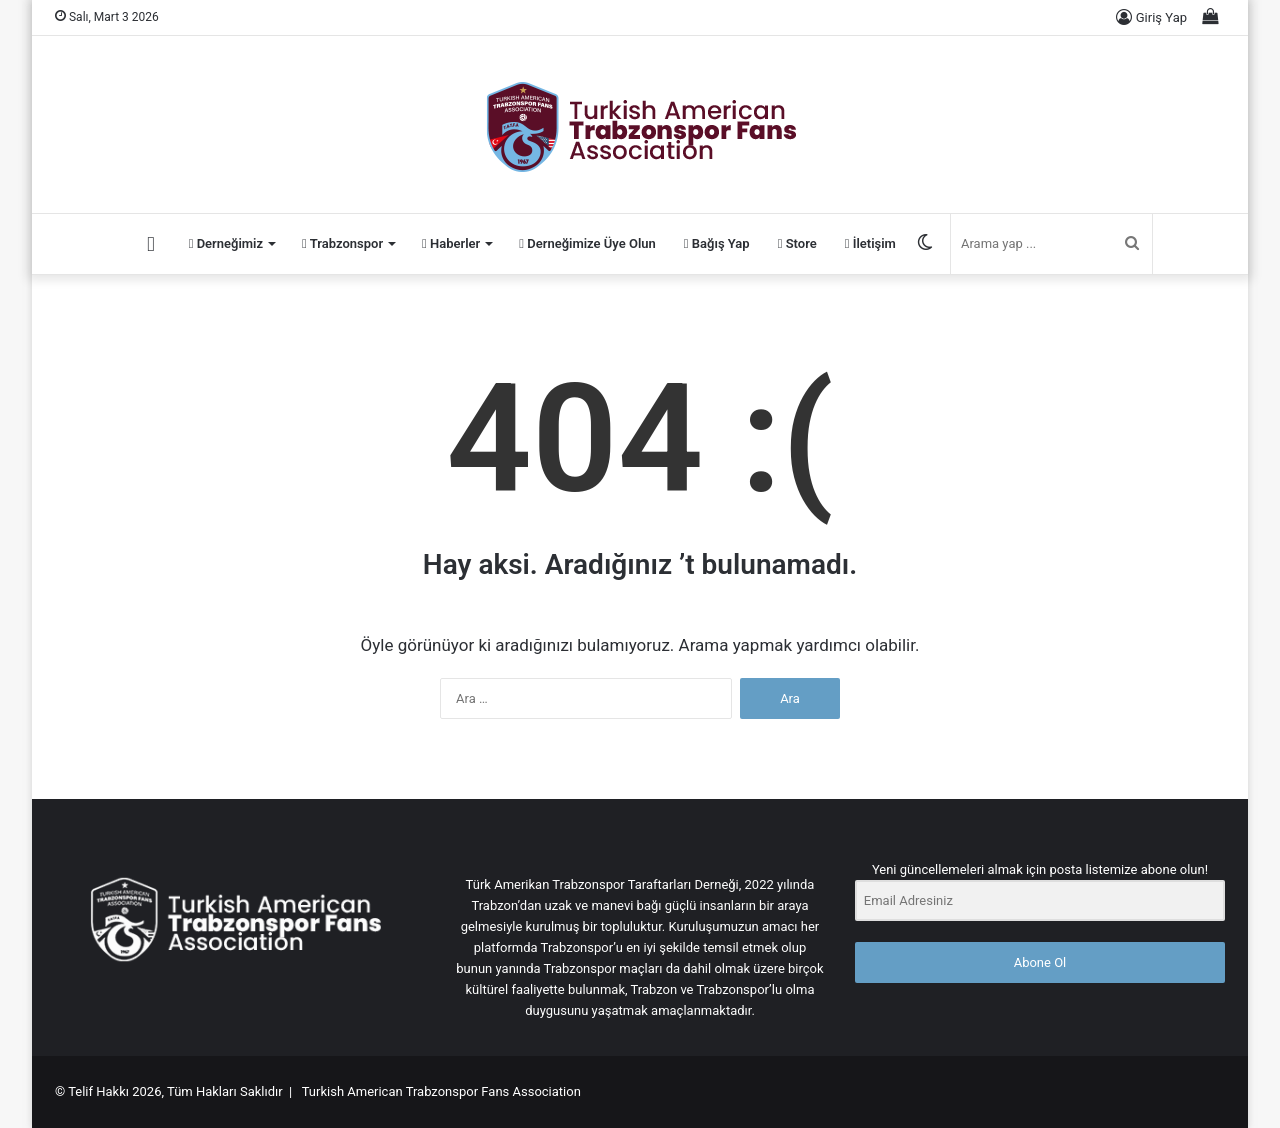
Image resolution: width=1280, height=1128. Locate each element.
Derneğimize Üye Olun (587, 243)
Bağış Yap (717, 243)
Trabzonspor (342, 243)
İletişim (870, 243)
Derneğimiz (226, 243)
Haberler (451, 243)
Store (797, 243)
